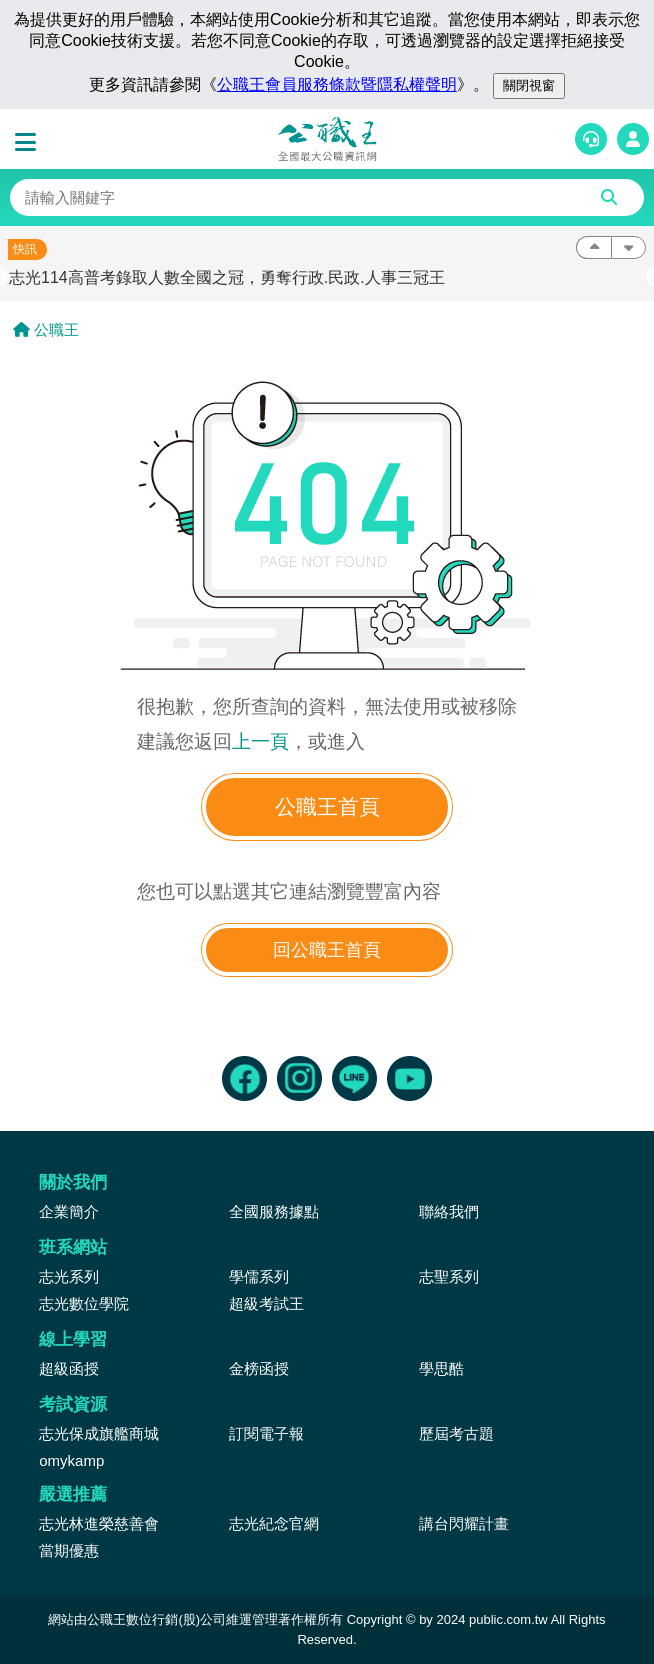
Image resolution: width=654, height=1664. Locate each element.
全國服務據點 (274, 1211)
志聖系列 (449, 1276)
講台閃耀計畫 (464, 1523)
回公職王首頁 (327, 950)
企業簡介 (69, 1211)
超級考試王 (266, 1303)
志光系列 (69, 1276)
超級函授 (69, 1368)
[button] (30, 143)
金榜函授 (259, 1368)
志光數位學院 (84, 1303)
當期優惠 (69, 1550)
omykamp (71, 1460)
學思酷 (441, 1368)
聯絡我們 (449, 1211)
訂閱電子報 (266, 1433)
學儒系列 (259, 1276)
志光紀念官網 (274, 1523)
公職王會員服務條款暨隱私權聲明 (337, 84)
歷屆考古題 (456, 1433)
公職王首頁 (327, 806)
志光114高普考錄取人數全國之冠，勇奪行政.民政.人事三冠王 (227, 277)
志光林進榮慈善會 (99, 1523)
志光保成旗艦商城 (99, 1433)
